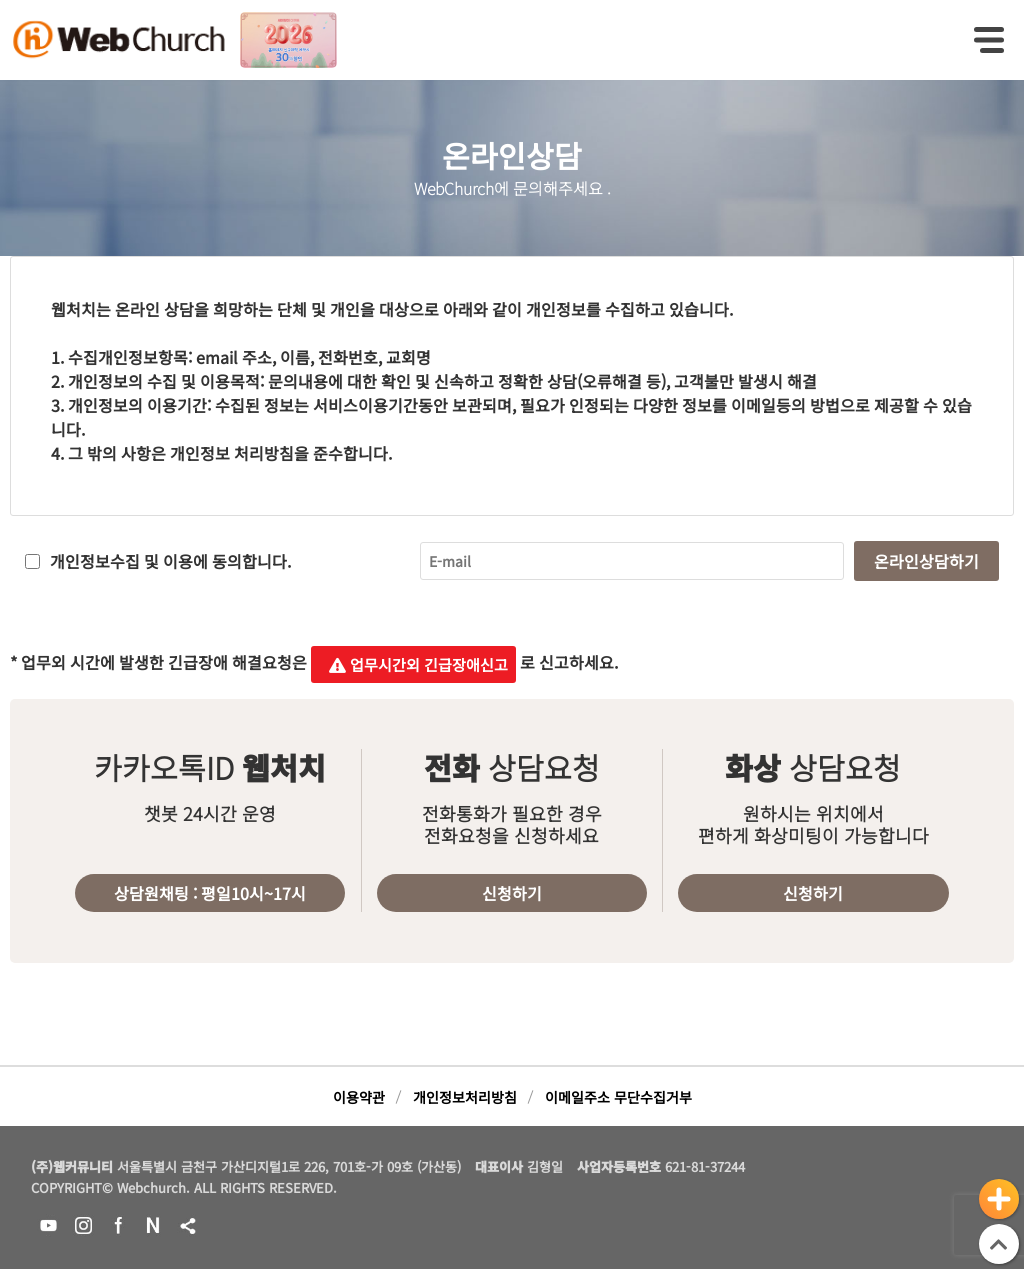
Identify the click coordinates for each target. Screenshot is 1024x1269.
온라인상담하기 (926, 561)
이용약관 (359, 1097)
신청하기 (512, 893)
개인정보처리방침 (465, 1097)
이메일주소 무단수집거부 (618, 1097)
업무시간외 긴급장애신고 (413, 664)
